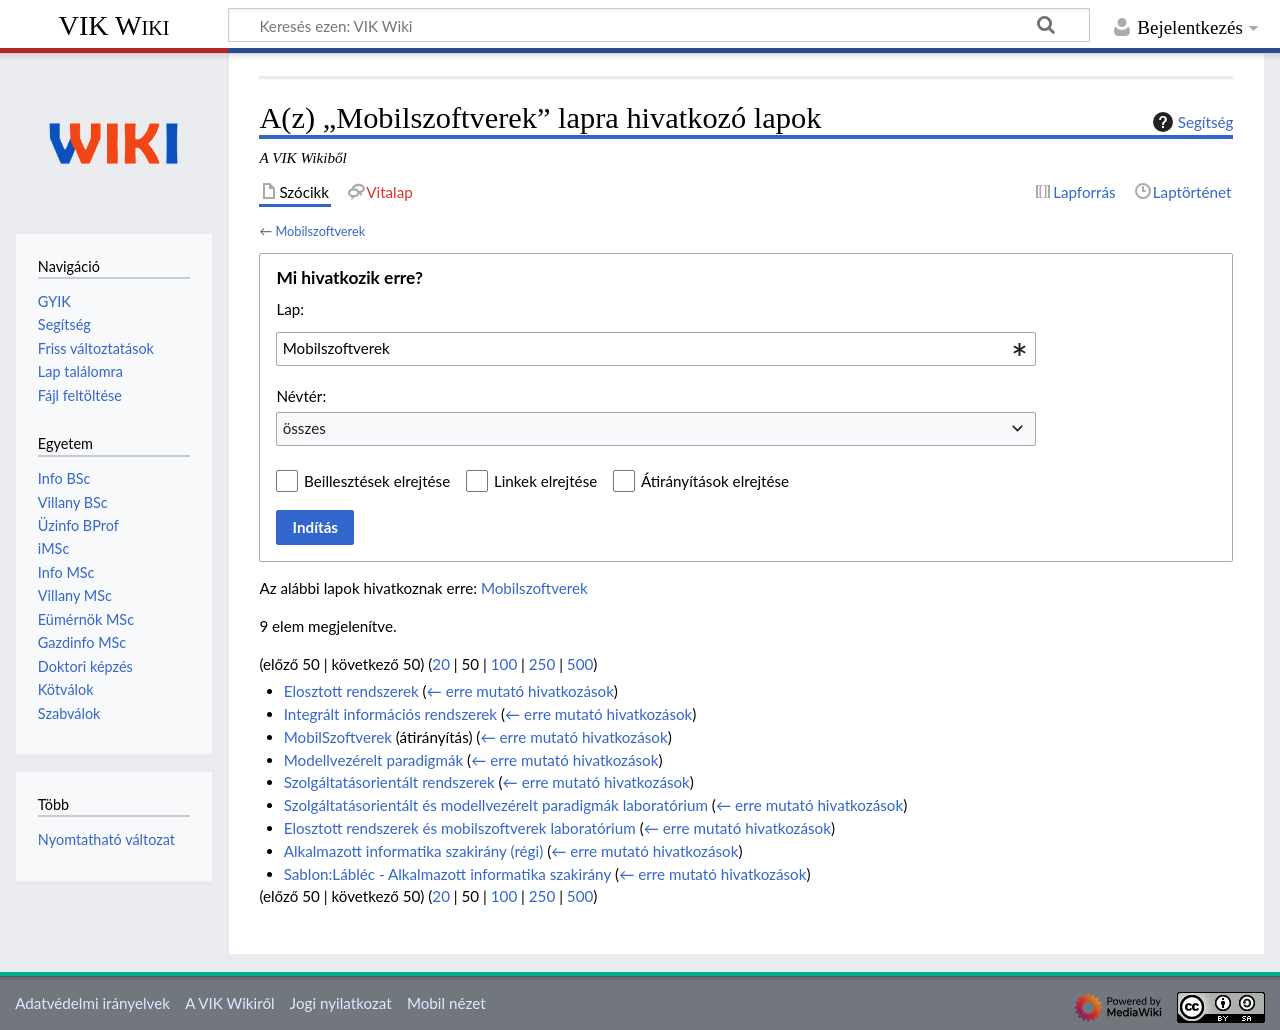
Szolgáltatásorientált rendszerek (389, 782)
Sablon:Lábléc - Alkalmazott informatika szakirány (448, 874)
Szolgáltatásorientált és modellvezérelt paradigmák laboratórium (496, 805)
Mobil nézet (446, 1003)
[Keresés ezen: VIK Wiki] (659, 25)
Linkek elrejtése (545, 481)
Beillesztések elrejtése (377, 481)
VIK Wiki (114, 25)
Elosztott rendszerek (351, 691)
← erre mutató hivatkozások (520, 691)
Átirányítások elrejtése (715, 481)
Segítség (1191, 122)
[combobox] (656, 349)
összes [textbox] (304, 428)
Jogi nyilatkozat (341, 1003)
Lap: (290, 309)
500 (580, 664)
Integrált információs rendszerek (390, 714)
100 (504, 664)
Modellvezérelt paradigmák (374, 760)
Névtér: (301, 396)
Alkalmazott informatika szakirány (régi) (414, 851)
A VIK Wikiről (229, 1003)
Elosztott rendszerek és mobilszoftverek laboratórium (460, 828)
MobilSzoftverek (338, 737)
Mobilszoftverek (320, 231)
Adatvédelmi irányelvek (92, 1003)
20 (441, 664)
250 (542, 664)
